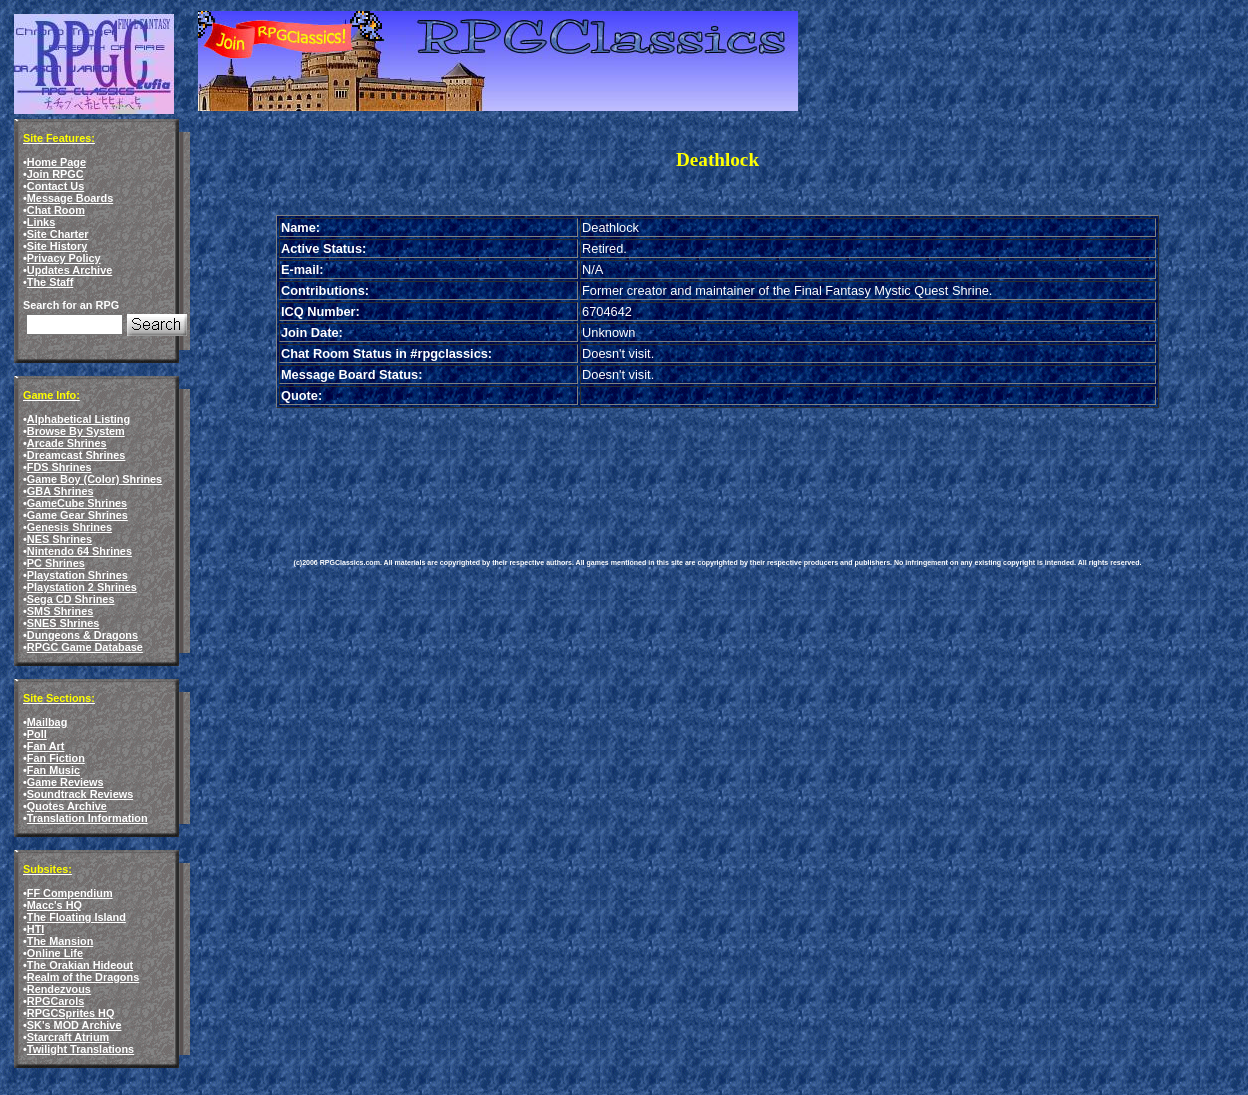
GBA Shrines (60, 491)
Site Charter (58, 234)
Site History (57, 246)
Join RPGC (55, 174)
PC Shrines (56, 563)
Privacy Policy (64, 258)
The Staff (50, 282)
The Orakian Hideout (80, 965)
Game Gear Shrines (77, 515)
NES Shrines (59, 539)
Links (41, 222)
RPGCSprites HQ (71, 1013)
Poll (37, 734)
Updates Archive (69, 270)
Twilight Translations (80, 1049)
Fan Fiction (56, 758)
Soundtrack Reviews (80, 794)
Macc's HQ (54, 905)
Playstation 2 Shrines (82, 587)
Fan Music (53, 770)
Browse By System (76, 431)
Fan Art (46, 746)
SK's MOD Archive (74, 1025)
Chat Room (56, 210)
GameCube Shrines (77, 503)
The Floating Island (76, 917)
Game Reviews (65, 782)
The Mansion (60, 941)
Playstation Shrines (77, 575)
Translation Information (87, 818)
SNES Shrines (63, 623)
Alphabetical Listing (78, 419)
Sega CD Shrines (71, 599)
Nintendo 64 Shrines (79, 551)
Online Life (55, 953)
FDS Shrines (59, 467)
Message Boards (70, 198)
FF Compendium (70, 893)
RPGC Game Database (85, 647)
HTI (36, 929)
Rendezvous (59, 989)
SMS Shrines (60, 611)
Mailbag (47, 722)
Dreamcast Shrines (76, 455)
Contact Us (55, 186)
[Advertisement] (658, 468)
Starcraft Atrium (68, 1037)
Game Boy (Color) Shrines (94, 479)
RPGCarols (55, 1001)
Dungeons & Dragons (82, 635)
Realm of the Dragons (83, 977)
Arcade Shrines (67, 443)
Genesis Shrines (69, 527)
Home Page (56, 162)
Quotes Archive (67, 806)
